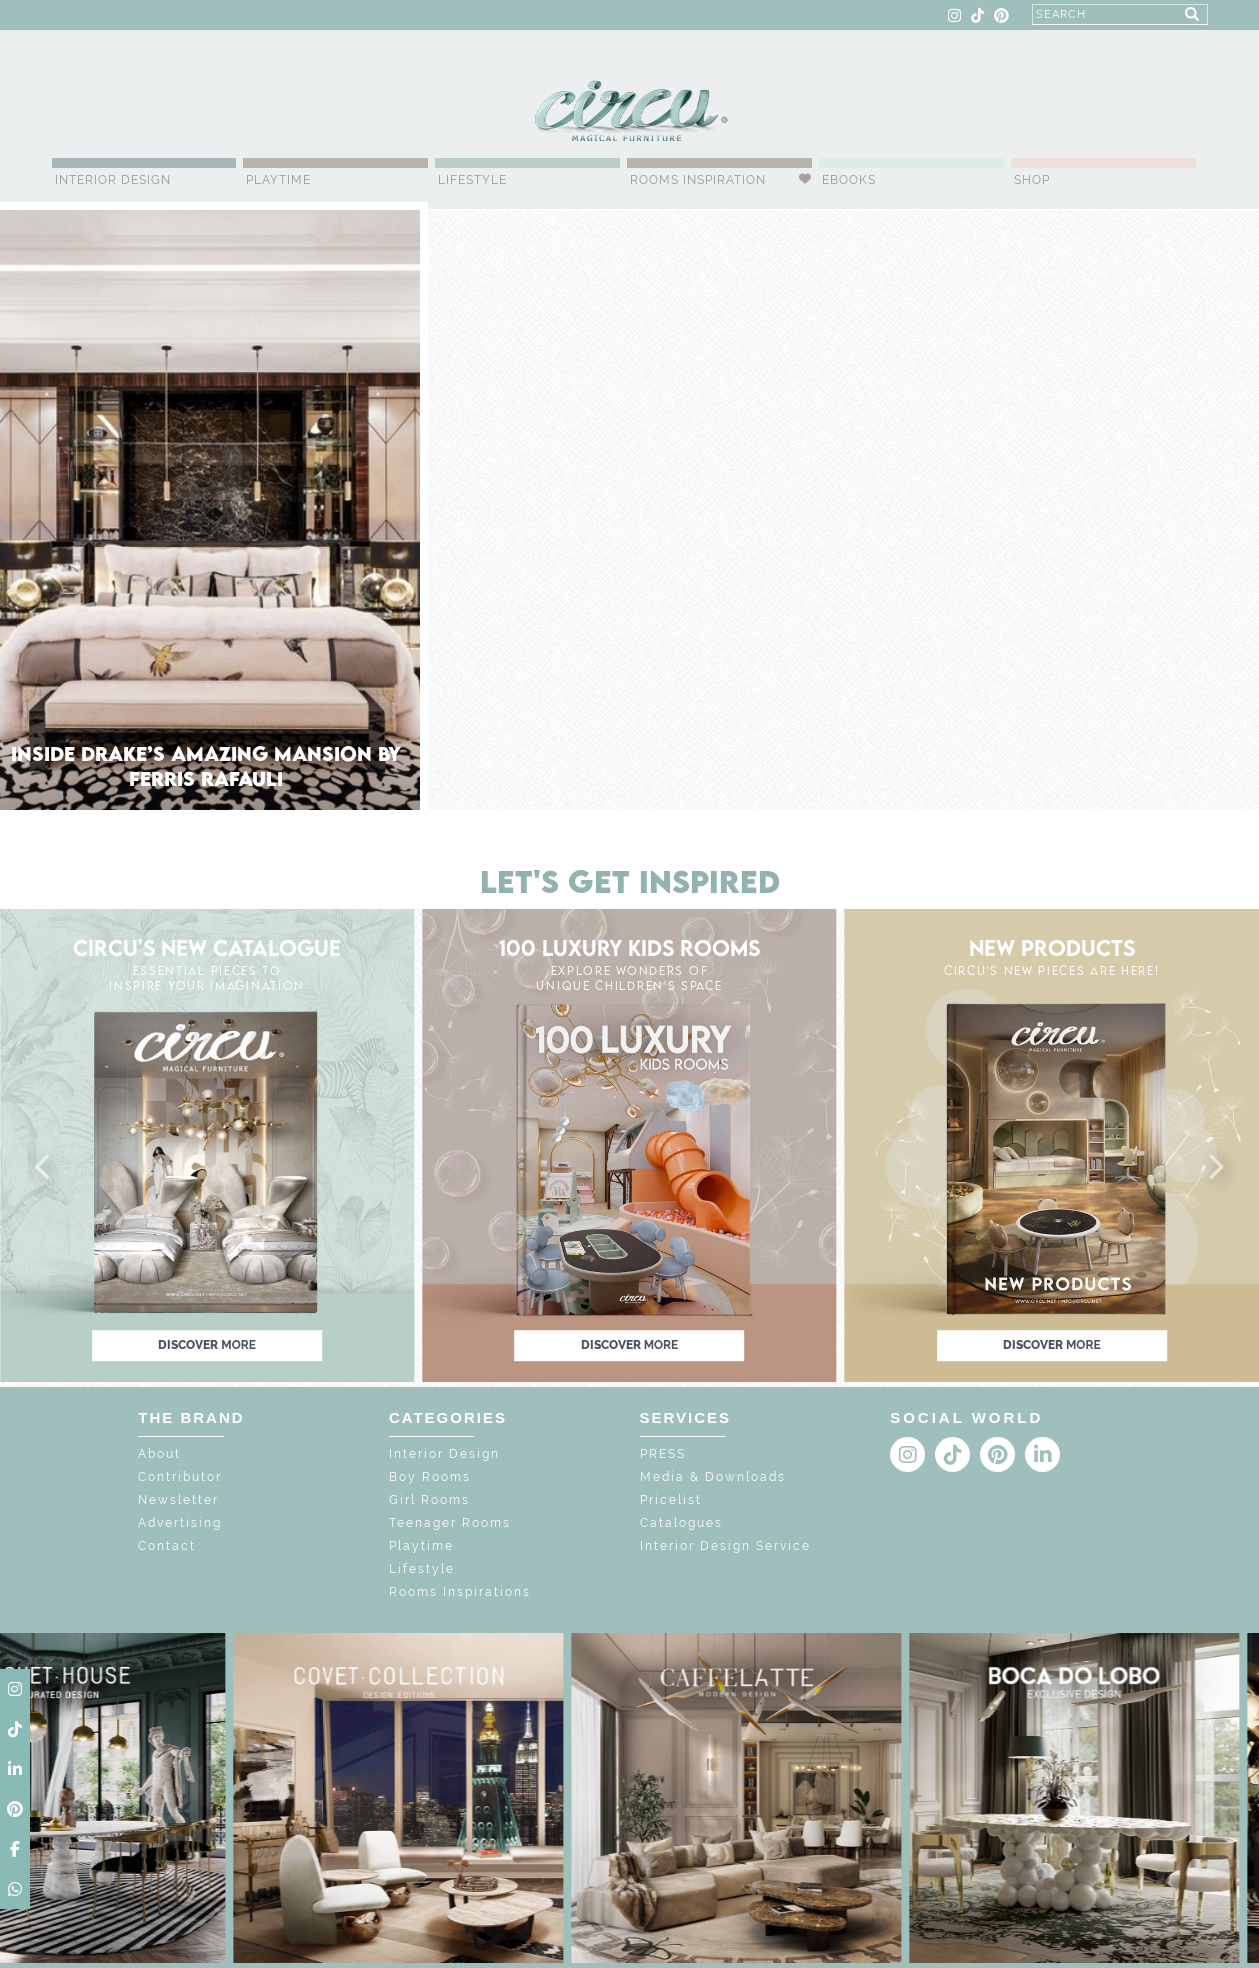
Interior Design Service (725, 1546)
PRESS (663, 1454)
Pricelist (671, 1500)
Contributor (180, 1477)
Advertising (180, 1523)
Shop (1032, 180)
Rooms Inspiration (698, 180)
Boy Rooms (430, 1477)
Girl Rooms (429, 1500)
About (159, 1454)
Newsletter (178, 1500)
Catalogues (681, 1523)
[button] (44, 1168)
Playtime (278, 180)
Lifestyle (472, 180)
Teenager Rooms (450, 1523)
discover (207, 1345)
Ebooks (849, 180)
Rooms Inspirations (460, 1592)
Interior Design (113, 180)
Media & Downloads (713, 1477)
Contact (167, 1546)
